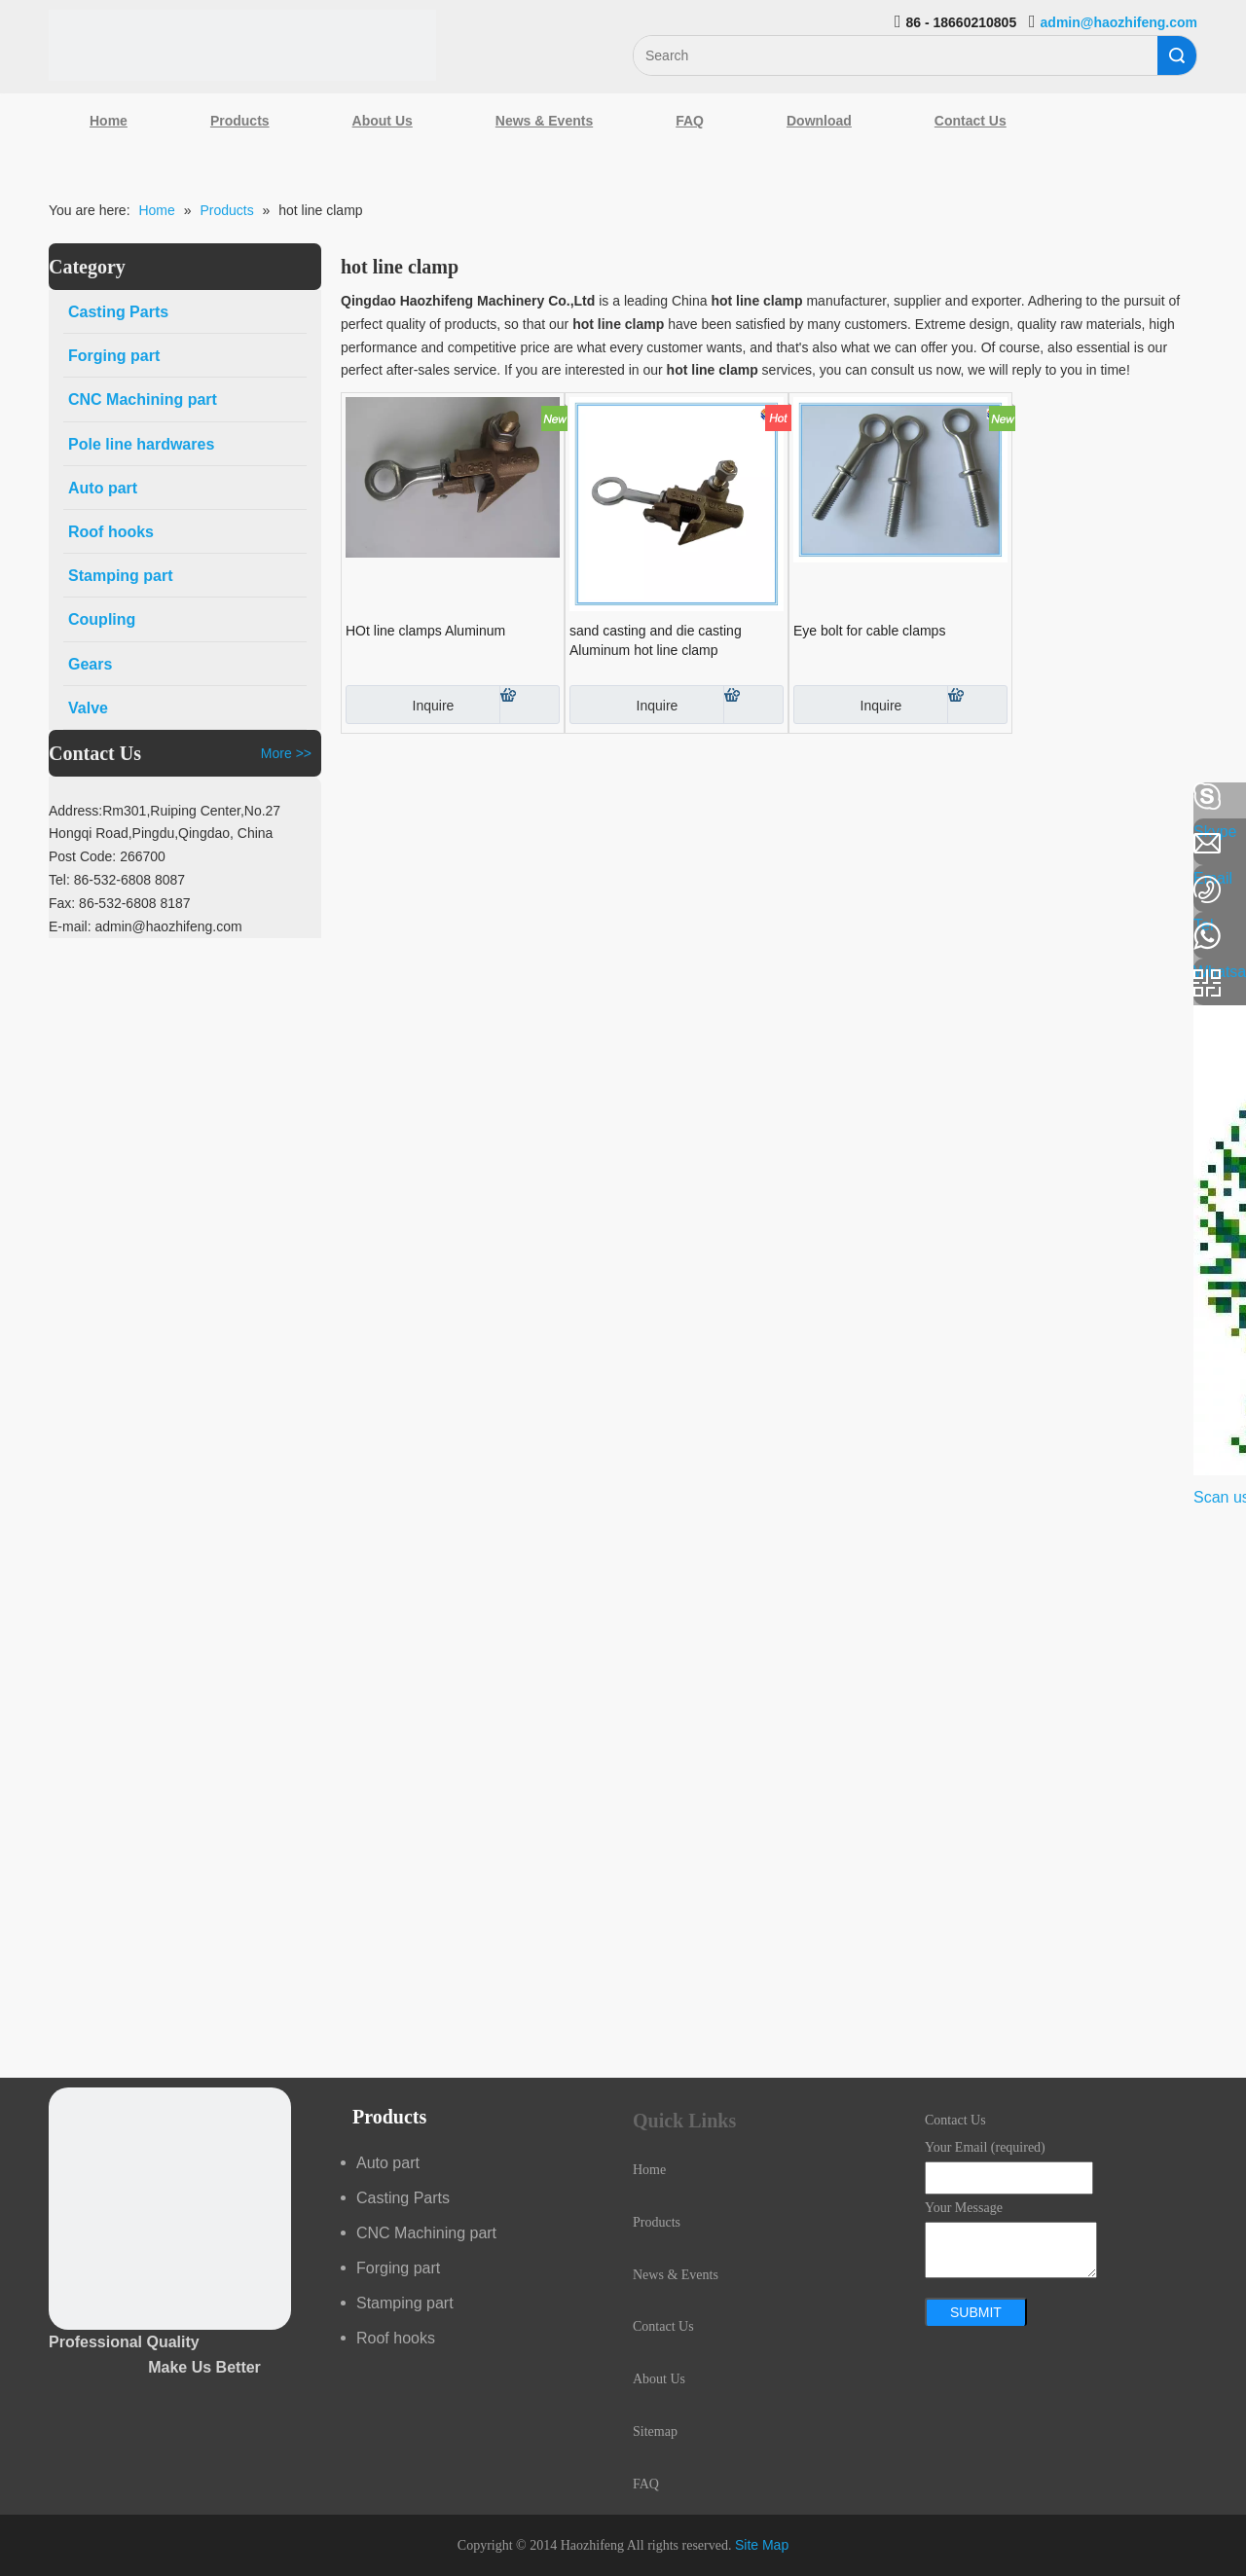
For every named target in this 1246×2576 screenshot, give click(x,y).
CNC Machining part (426, 2233)
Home (109, 120)
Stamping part (405, 2303)
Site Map (761, 2545)
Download (819, 120)
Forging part (398, 2268)
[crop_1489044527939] (170, 2208)
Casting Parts (403, 2198)
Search (1176, 55)
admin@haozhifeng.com (1119, 22)
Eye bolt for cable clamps (869, 630)
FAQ (690, 120)
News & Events (544, 120)
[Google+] (24, 900)
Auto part (388, 2163)
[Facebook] (24, 797)
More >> (286, 753)
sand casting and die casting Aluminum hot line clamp (655, 640)
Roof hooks (395, 2338)
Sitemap (655, 2431)
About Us (382, 120)
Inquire (400, 704)
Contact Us (970, 120)
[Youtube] (24, 951)
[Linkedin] (24, 848)
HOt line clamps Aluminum (425, 630)
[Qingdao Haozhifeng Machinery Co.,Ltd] (242, 45)
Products (240, 120)
